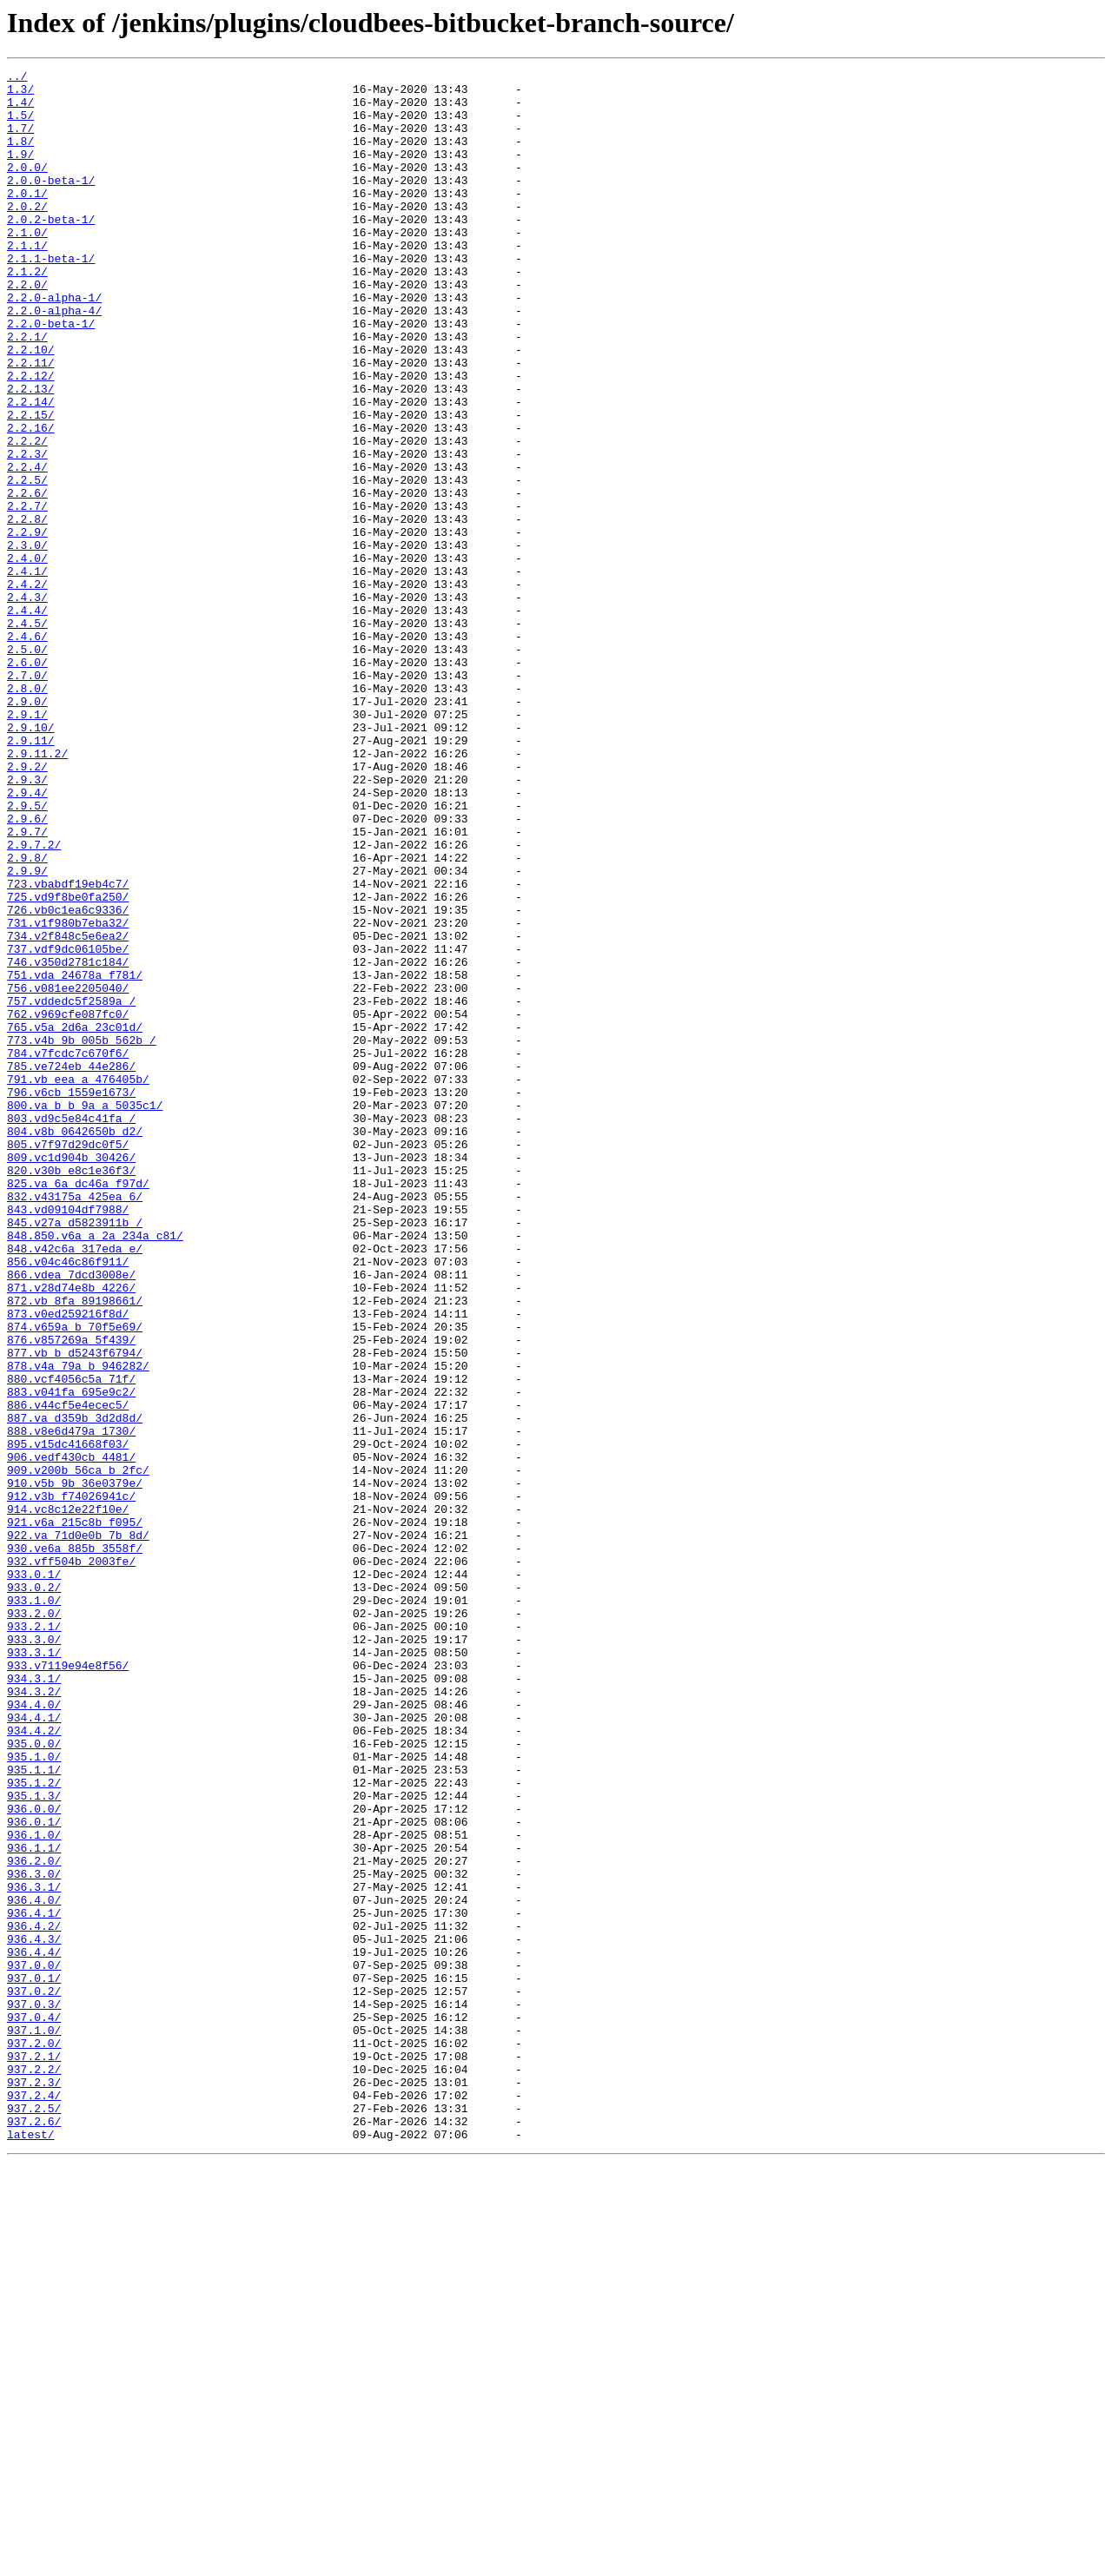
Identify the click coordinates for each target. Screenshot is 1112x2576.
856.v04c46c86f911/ (68, 1501)
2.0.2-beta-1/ (51, 250)
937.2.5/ (34, 2517)
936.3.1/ (34, 2251)
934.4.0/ (34, 2032)
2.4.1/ (27, 672)
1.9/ (20, 172)
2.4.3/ (27, 703)
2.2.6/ (27, 578)
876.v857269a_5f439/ (71, 1594)
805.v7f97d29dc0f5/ (68, 1360)
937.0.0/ (34, 2345)
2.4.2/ (27, 688)
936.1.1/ (34, 2204)
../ (17, 78)
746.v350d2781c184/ (68, 1141)
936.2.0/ (34, 2220)
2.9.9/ (27, 1032)
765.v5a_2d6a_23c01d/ (74, 1219)
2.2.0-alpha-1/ (54, 344)
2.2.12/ (31, 438)
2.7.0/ (27, 797)
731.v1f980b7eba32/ (68, 1094)
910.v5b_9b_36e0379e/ (74, 1766)
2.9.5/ (27, 953)
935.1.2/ (34, 2126)
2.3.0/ (27, 641)
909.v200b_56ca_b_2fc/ (78, 1751)
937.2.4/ (34, 2501)
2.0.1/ (27, 219)
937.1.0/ (34, 2423)
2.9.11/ (31, 875)
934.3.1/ (34, 2001)
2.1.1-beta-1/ (51, 297)
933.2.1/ (34, 1938)
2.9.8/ (27, 1016)
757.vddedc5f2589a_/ (71, 1188)
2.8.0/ (27, 813)
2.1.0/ (27, 266)
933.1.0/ (34, 1907)
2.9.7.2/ (34, 1000)
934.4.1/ (34, 2048)
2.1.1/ (27, 281)
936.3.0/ (34, 2235)
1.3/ (20, 94)
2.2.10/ (31, 406)
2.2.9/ (27, 625)
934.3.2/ (34, 2016)
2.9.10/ (31, 860)
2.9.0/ (27, 828)
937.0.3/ (34, 2392)
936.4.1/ (34, 2282)
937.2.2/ (34, 2470)
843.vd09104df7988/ (68, 1438)
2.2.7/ (27, 594)
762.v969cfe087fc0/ (68, 1204)
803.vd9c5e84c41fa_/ (71, 1329)
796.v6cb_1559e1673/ (71, 1297)
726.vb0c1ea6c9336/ (68, 1079)
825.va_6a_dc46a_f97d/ (78, 1407)
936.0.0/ (34, 2157)
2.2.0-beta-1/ (51, 375)
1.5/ (20, 125)
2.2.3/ (27, 531)
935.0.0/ (34, 2079)
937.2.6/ (34, 2532)
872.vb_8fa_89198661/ (74, 1548)
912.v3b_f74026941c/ (71, 1782)
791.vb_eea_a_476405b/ (78, 1282)
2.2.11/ (31, 422)
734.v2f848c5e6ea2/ (68, 1110)
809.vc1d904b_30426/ (71, 1376)
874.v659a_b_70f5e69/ (74, 1579)
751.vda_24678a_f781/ (74, 1157)
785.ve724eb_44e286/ (71, 1266)
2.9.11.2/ (37, 891)
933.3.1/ (34, 1970)
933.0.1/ (34, 1876)
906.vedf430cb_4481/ (71, 1735)
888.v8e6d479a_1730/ (71, 1704)
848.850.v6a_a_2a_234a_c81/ (95, 1469)
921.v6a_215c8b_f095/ (74, 1813)
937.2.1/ (34, 2454)
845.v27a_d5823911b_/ (74, 1454)
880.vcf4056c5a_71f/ (71, 1641)
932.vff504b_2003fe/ (71, 1860)
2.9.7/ (27, 985)
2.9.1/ (27, 844)
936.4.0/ (34, 2267)
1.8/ (20, 156)
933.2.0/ (34, 1923)
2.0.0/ (27, 187)
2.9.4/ (27, 938)
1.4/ (20, 109)
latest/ (31, 2548)
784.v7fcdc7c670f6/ (68, 1250)
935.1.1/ (34, 2110)
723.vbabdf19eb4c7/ (68, 1047)
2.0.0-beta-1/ (51, 203)
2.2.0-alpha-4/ (54, 359)
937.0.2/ (34, 2376)
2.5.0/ (27, 766)
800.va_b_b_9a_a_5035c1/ (84, 1313)
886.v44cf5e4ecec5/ (68, 1673)
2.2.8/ (27, 610)
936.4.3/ (34, 2314)
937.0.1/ (34, 2360)
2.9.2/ (27, 907)
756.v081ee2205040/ (68, 1172)
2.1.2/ (27, 312)
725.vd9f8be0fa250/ (68, 1063)
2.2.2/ (27, 516)
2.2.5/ (27, 563)
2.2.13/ (31, 453)
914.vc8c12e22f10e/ (68, 1798)
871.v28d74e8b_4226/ (71, 1532)
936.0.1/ (34, 2173)
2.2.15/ (31, 484)
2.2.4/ (27, 547)
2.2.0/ (27, 328)
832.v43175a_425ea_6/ (74, 1422)
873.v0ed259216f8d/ (68, 1563)
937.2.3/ (34, 2485)
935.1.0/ (34, 2095)
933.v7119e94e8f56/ (68, 1985)
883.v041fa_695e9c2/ (71, 1657)
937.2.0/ (34, 2439)
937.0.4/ (34, 2407)
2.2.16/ (31, 500)
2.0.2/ (27, 234)
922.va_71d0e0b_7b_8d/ (78, 1829)
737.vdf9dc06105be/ (68, 1125)
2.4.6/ (27, 750)
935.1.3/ (34, 2142)
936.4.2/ (34, 2298)
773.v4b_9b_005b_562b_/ (81, 1235)
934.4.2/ (34, 2063)
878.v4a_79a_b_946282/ (78, 1626)
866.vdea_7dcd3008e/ (71, 1516)
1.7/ (20, 141)
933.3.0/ (34, 1954)
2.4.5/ (27, 735)
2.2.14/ (31, 469)
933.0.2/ (34, 1891)
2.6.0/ (27, 781)
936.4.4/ (34, 2329)
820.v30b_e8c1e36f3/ (71, 1391)
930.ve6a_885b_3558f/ (74, 1845)
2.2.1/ (27, 391)
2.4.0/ (27, 656)
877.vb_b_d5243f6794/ (74, 1610)
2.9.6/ (27, 969)
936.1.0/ (34, 2188)
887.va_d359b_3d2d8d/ (74, 1688)
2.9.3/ (27, 922)
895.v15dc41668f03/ (68, 1719)
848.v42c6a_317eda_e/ (74, 1485)
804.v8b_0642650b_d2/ (74, 1344)
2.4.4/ (27, 719)
